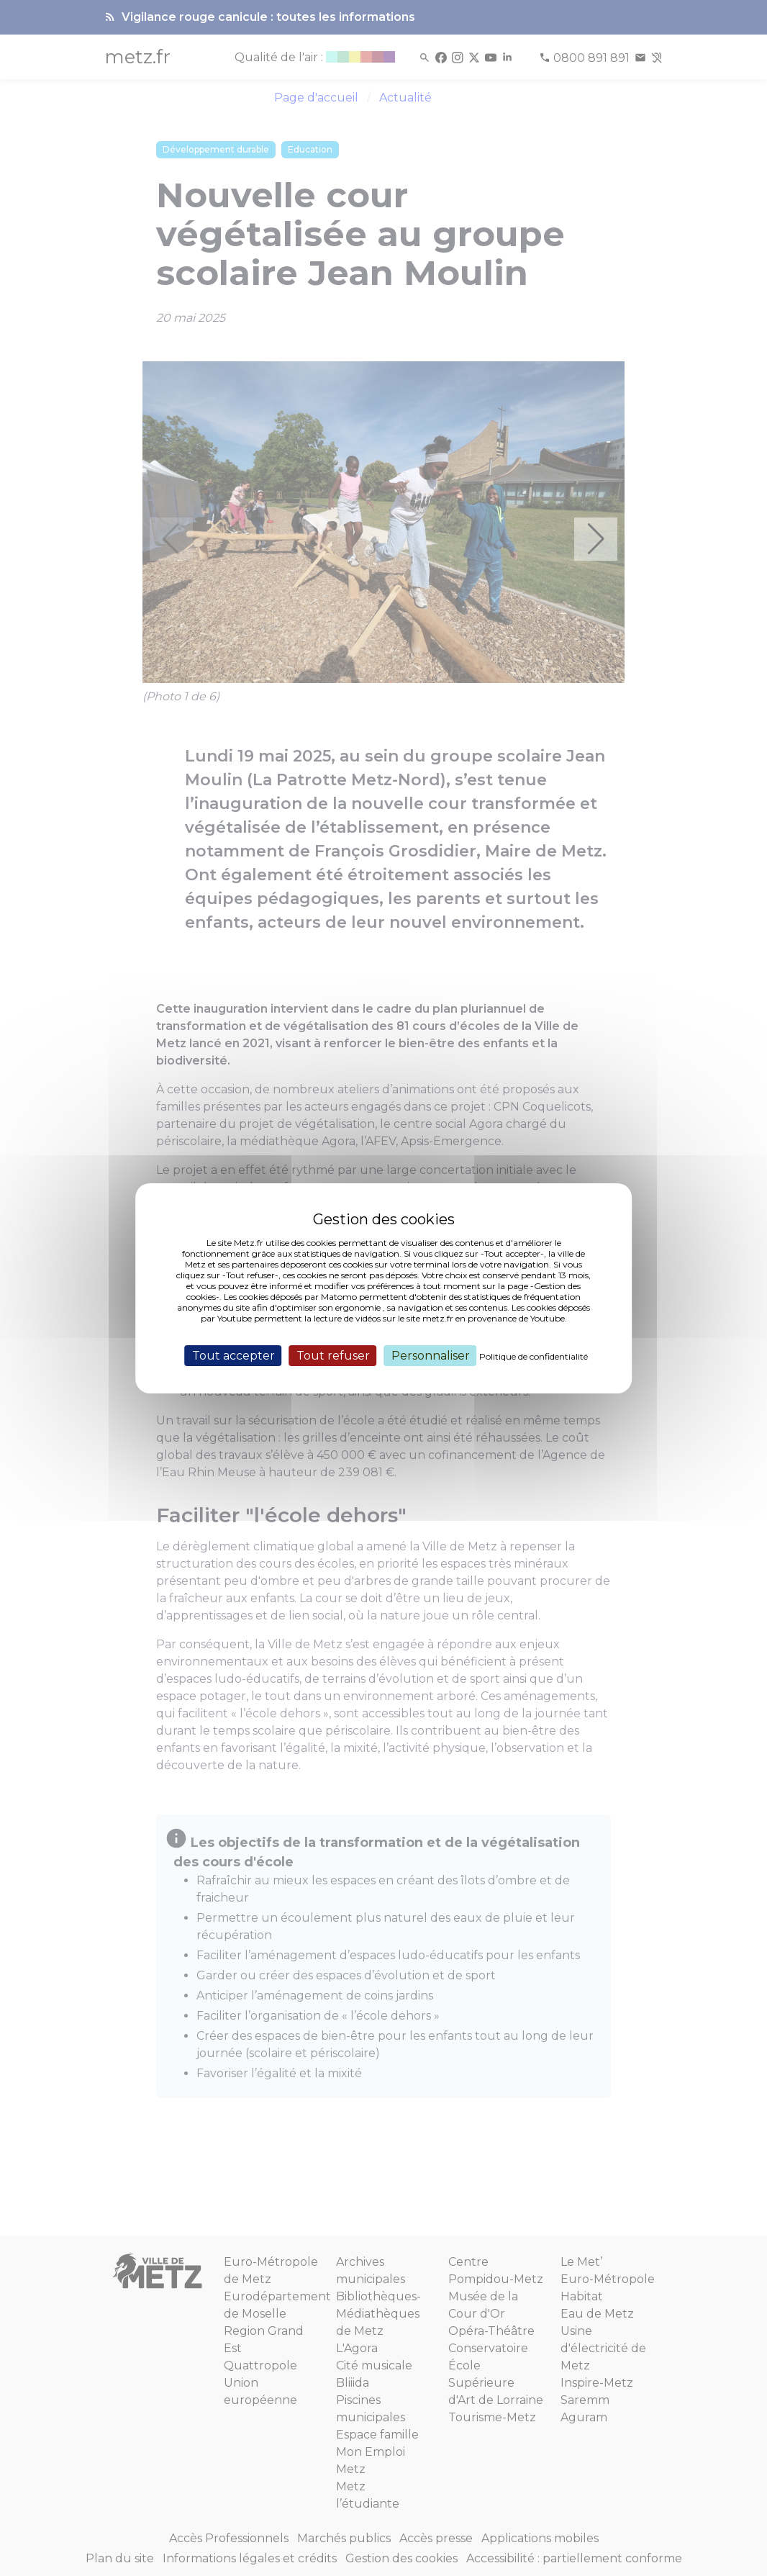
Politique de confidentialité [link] (533, 1355)
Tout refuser (333, 1355)
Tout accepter (233, 1355)
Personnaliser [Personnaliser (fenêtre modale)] (430, 1355)
